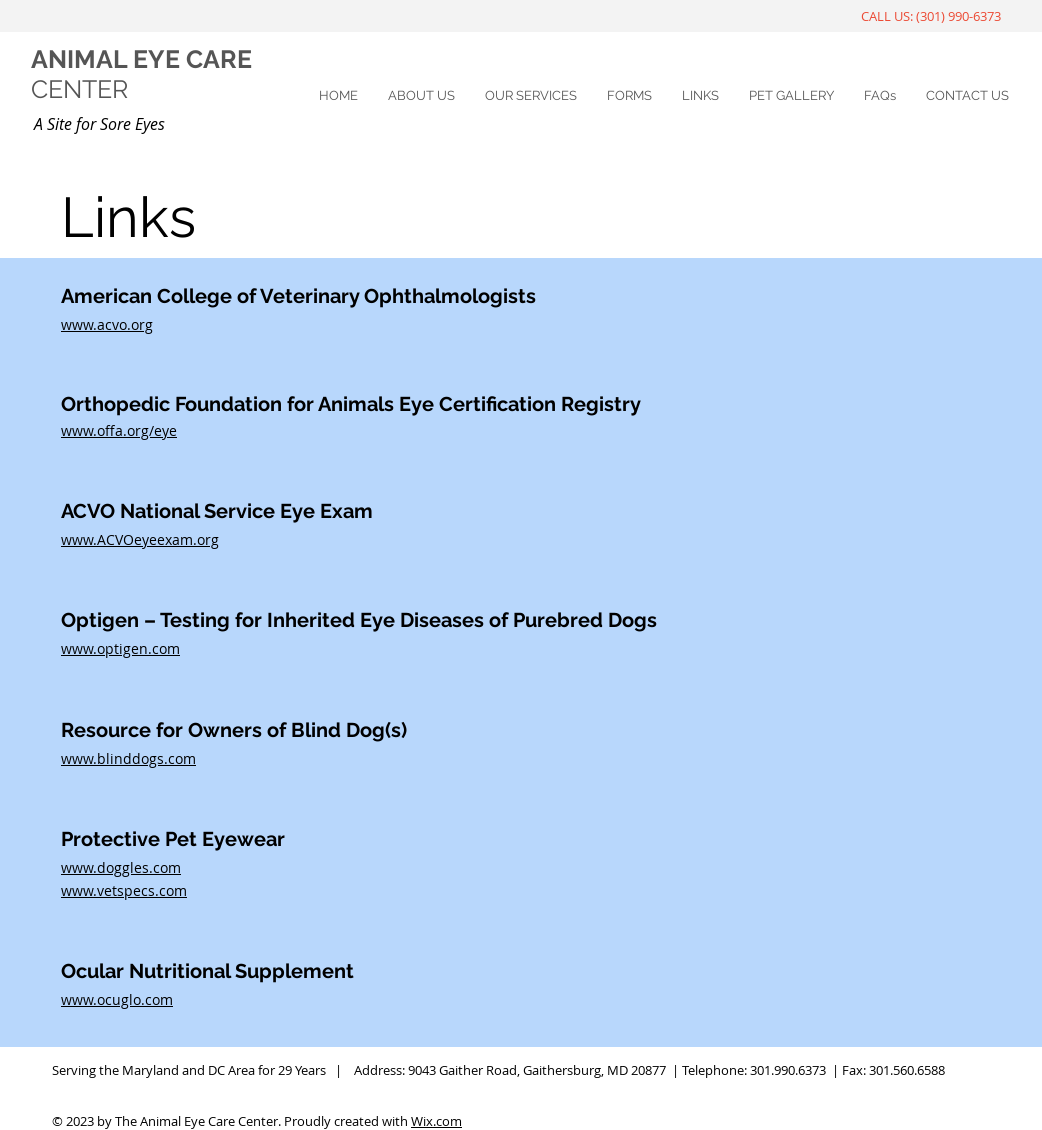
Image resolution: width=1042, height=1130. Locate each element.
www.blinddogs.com (128, 758)
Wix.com (436, 1121)
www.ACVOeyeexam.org (140, 539)
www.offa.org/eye (119, 430)
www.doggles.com (121, 867)
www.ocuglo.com (117, 999)
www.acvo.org (107, 324)
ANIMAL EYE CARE (141, 59)
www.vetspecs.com (124, 890)
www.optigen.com (120, 648)
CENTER (79, 89)
